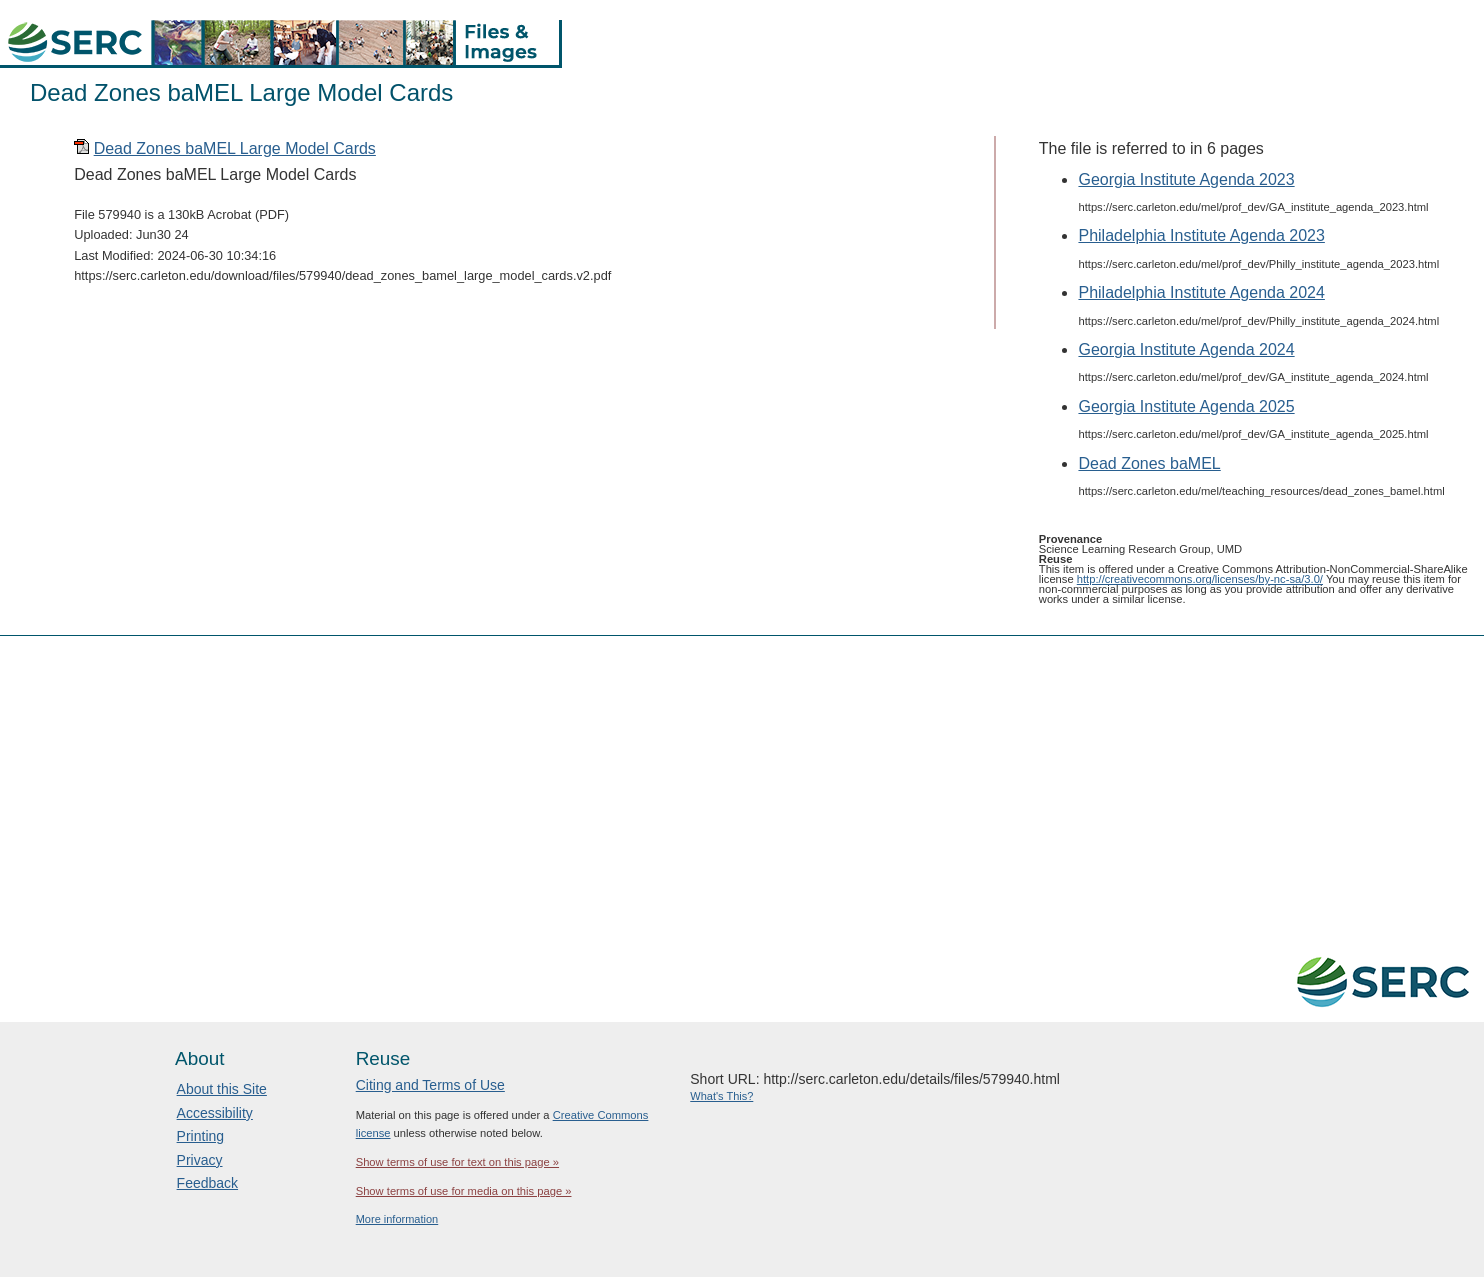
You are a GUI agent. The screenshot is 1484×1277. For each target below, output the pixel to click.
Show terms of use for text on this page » (457, 1162)
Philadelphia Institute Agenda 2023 (1201, 235)
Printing (200, 1136)
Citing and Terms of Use (430, 1085)
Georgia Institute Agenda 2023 (1186, 179)
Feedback (207, 1183)
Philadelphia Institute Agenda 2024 (1201, 292)
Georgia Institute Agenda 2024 (1186, 349)
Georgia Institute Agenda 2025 (1186, 406)
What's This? (721, 1096)
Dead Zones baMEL (1149, 463)
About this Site (222, 1089)
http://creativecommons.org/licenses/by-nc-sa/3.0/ (1200, 579)
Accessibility (215, 1113)
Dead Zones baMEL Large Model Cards (235, 148)
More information (397, 1219)
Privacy (200, 1160)
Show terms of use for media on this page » (464, 1191)
